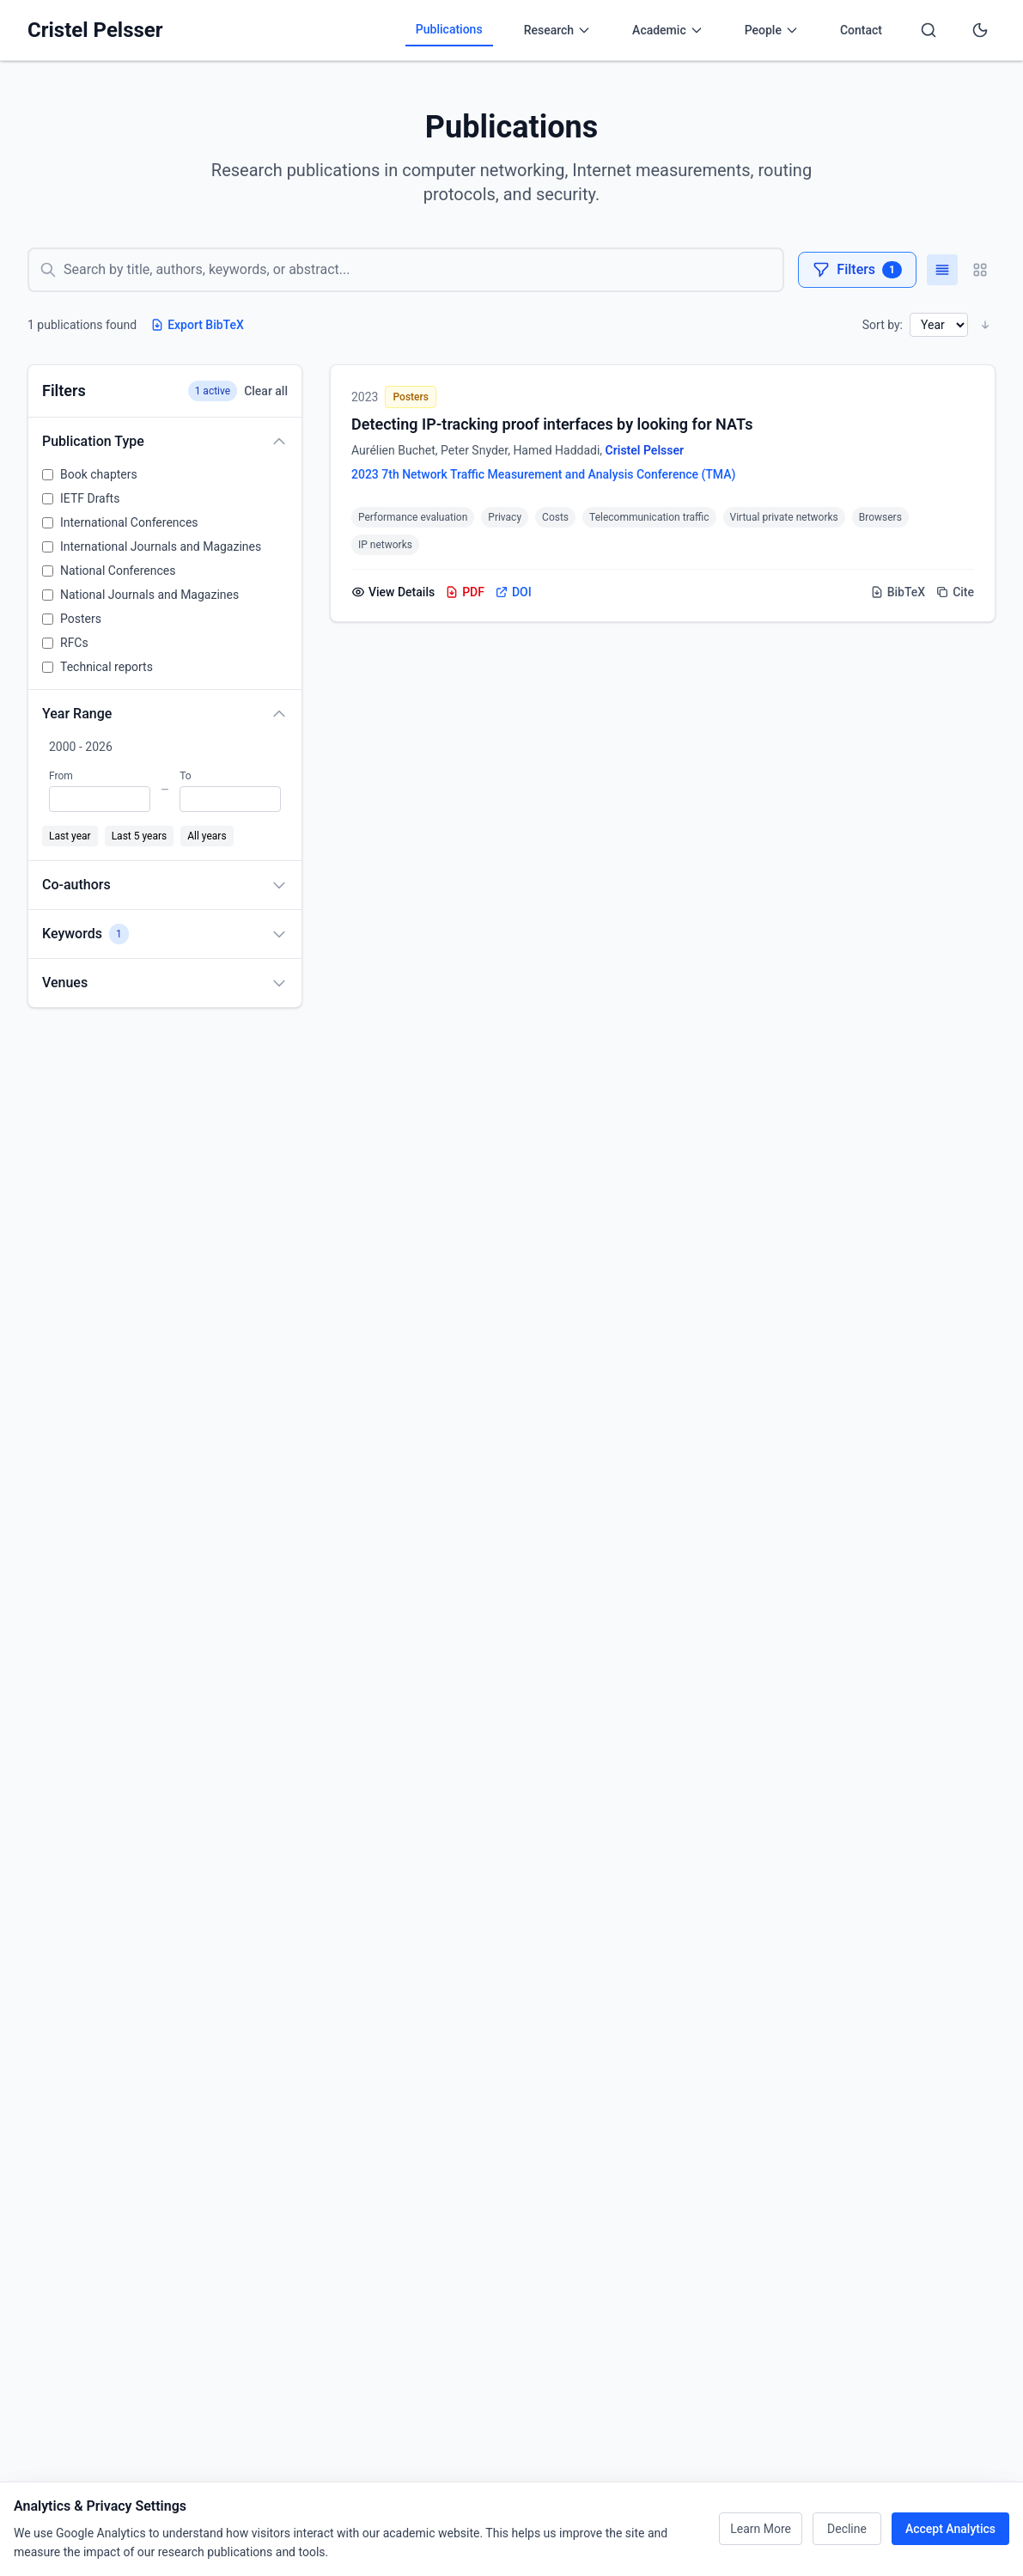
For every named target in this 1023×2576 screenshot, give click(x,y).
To (185, 776)
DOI (513, 592)
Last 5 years (139, 836)
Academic (667, 30)
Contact (861, 30)
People (772, 30)
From (61, 776)
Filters (857, 269)
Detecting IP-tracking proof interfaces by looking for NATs (551, 424)
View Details (393, 592)
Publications (449, 29)
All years (206, 836)
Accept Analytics (950, 2529)
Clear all (266, 391)
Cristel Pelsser (95, 30)
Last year (70, 836)
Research (557, 30)
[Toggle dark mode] (980, 30)
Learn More (760, 2529)
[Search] (928, 30)
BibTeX (898, 592)
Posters (410, 397)
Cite (954, 592)
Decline (847, 2529)
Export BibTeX (197, 325)
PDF (464, 592)
